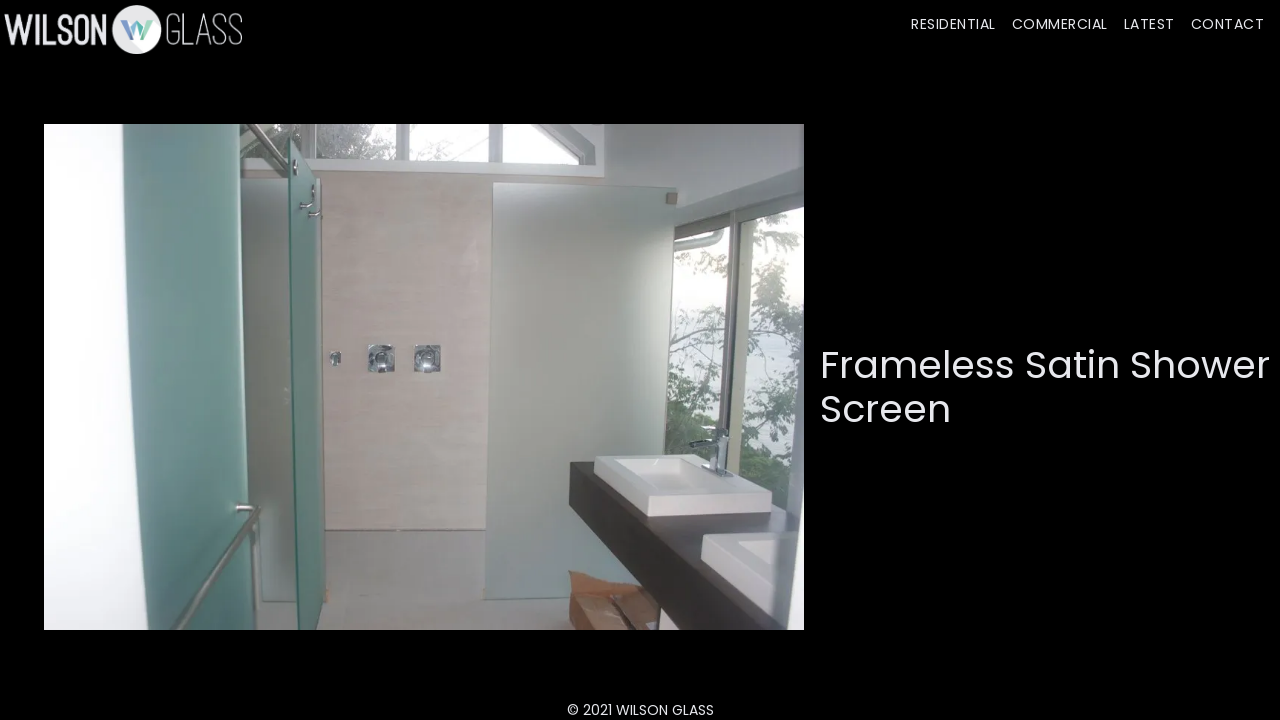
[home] (121, 29)
